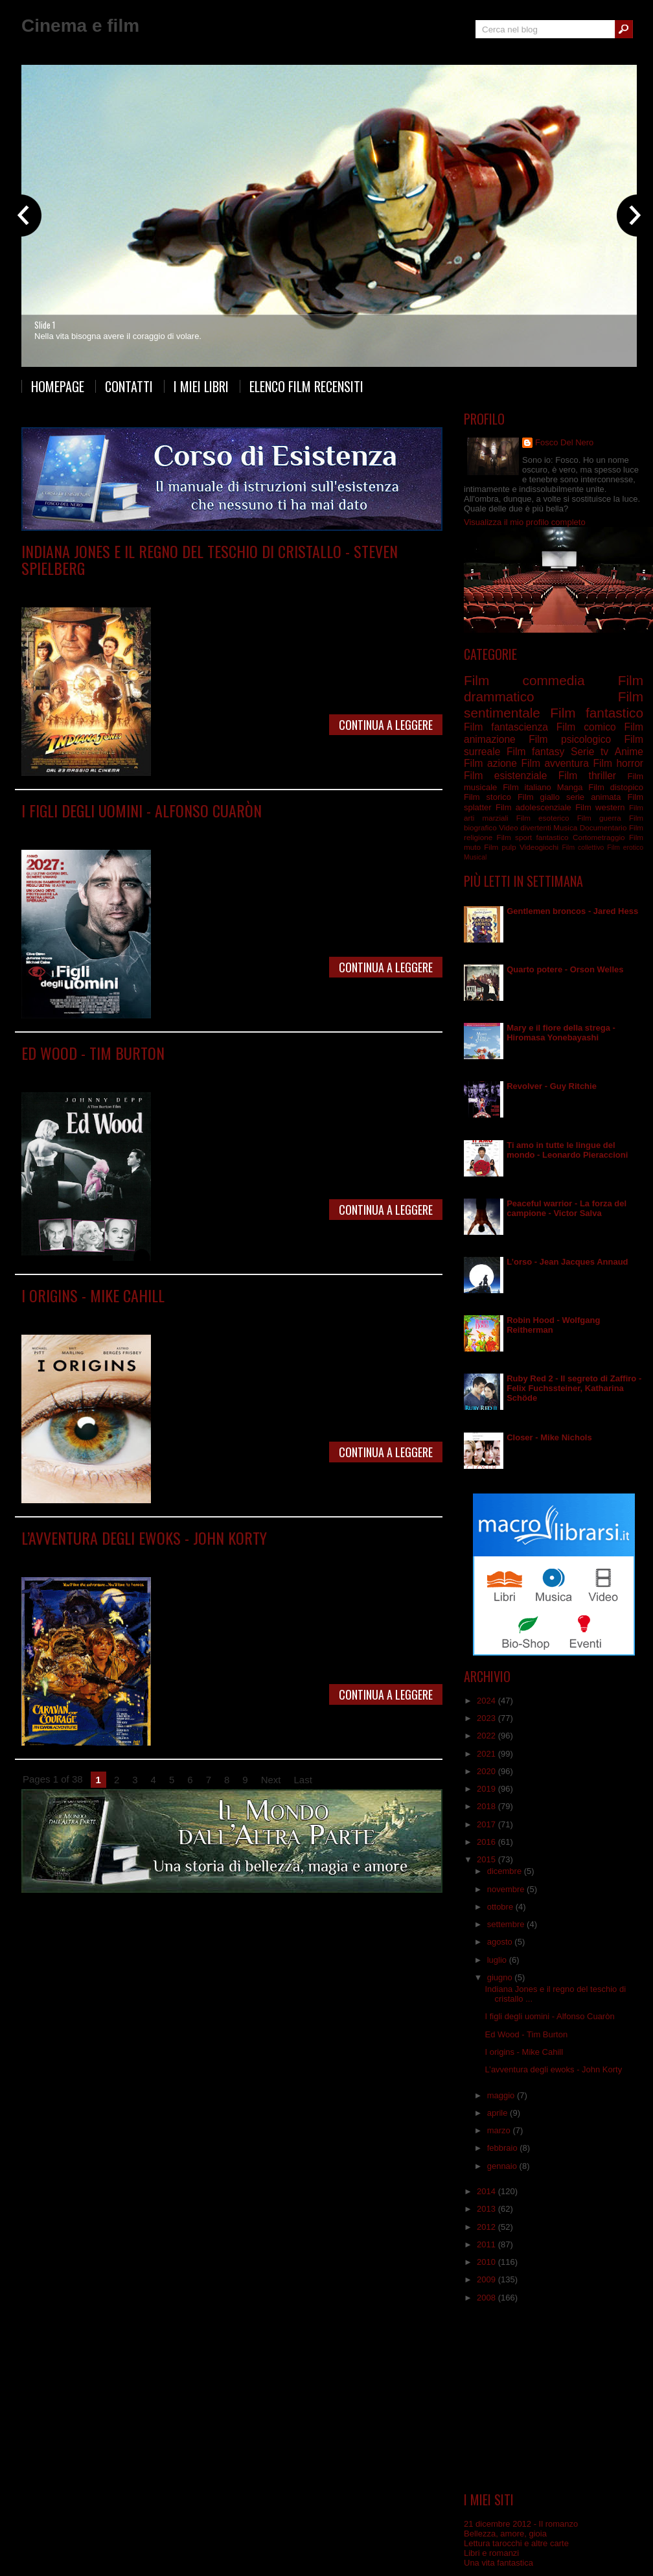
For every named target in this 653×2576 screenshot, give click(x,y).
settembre (507, 1924)
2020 (487, 1771)
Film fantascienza (274, 829)
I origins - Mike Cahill (93, 1295)
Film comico (586, 726)
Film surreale (259, 1071)
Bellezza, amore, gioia (505, 2533)
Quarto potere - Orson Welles (565, 969)
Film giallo (539, 797)
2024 (487, 1700)
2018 (487, 1806)
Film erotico (625, 847)
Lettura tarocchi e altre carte (516, 2543)
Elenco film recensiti (306, 386)
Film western (599, 807)
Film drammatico (208, 829)
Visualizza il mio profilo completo (525, 522)
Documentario (603, 827)
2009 (487, 2279)
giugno (501, 1977)
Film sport (514, 837)
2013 (487, 2209)
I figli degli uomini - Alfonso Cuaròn (141, 810)
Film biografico (140, 1071)
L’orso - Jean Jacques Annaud (567, 1262)
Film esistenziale (208, 1314)
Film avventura (139, 586)
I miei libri (201, 386)
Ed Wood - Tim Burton (93, 1052)
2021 (487, 1754)
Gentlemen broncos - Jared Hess (572, 911)
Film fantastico (256, 586)
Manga (570, 787)
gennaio (503, 2166)
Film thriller (587, 775)
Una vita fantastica (498, 2563)
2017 (487, 1824)
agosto (501, 1942)
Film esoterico (542, 818)
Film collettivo (583, 847)
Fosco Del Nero (564, 442)
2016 (487, 1842)
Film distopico (148, 829)
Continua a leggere (386, 724)
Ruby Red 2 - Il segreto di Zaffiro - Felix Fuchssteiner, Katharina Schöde (574, 1388)
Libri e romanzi (491, 2553)
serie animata (593, 797)
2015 (487, 1859)
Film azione (490, 763)
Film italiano (527, 787)
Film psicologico (272, 1314)
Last (303, 1779)
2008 (487, 2297)
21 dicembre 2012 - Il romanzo (521, 2524)
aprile (498, 2113)
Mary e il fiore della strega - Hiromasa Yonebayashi (561, 1032)
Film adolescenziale (160, 1556)
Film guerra (599, 818)
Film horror (618, 763)
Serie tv (589, 751)
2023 (487, 1718)
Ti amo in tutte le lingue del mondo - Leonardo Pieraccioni (567, 1150)
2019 (487, 1789)
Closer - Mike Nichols (549, 1437)
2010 (487, 2262)
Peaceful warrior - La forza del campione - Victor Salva (566, 1208)
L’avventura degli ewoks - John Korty (144, 1537)
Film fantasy (345, 1556)
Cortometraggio (599, 837)
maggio (502, 2095)
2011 (487, 2244)
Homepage (57, 386)
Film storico (487, 797)
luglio (498, 1960)
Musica (565, 827)
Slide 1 (44, 324)
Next (271, 1779)
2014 (487, 2191)
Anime (629, 751)
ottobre (501, 1907)
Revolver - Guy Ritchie (552, 1086)
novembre (507, 1889)
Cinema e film (80, 26)
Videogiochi (539, 847)
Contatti (129, 386)
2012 (487, 2227)
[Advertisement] (554, 2398)
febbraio (503, 2148)
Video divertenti (525, 827)
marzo (500, 2130)
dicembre (505, 1871)
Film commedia (198, 586)
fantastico (552, 837)
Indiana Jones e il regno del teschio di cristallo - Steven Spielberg (209, 559)
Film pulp (500, 847)
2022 (487, 1735)
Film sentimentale (338, 1314)
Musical (475, 857)
